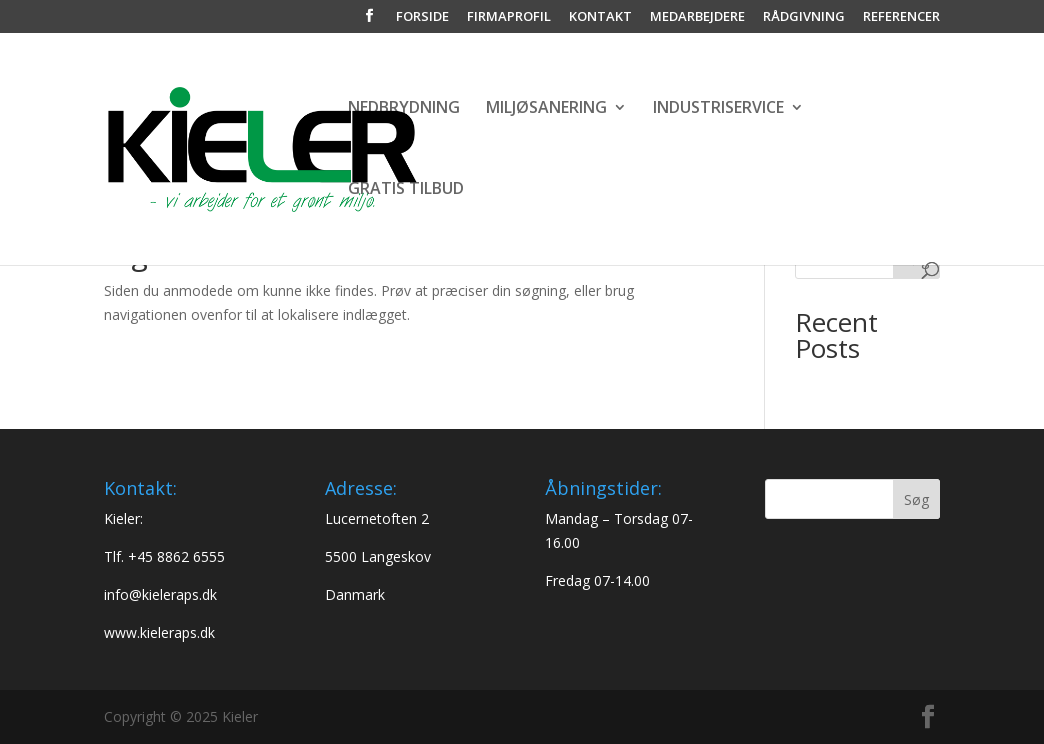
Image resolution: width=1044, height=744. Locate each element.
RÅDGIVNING (804, 17)
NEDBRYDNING (404, 109)
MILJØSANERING (546, 109)
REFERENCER (901, 17)
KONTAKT (600, 17)
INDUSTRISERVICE (718, 109)
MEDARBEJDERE (697, 17)
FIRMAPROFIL (509, 17)
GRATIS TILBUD (406, 190)
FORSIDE (422, 17)
